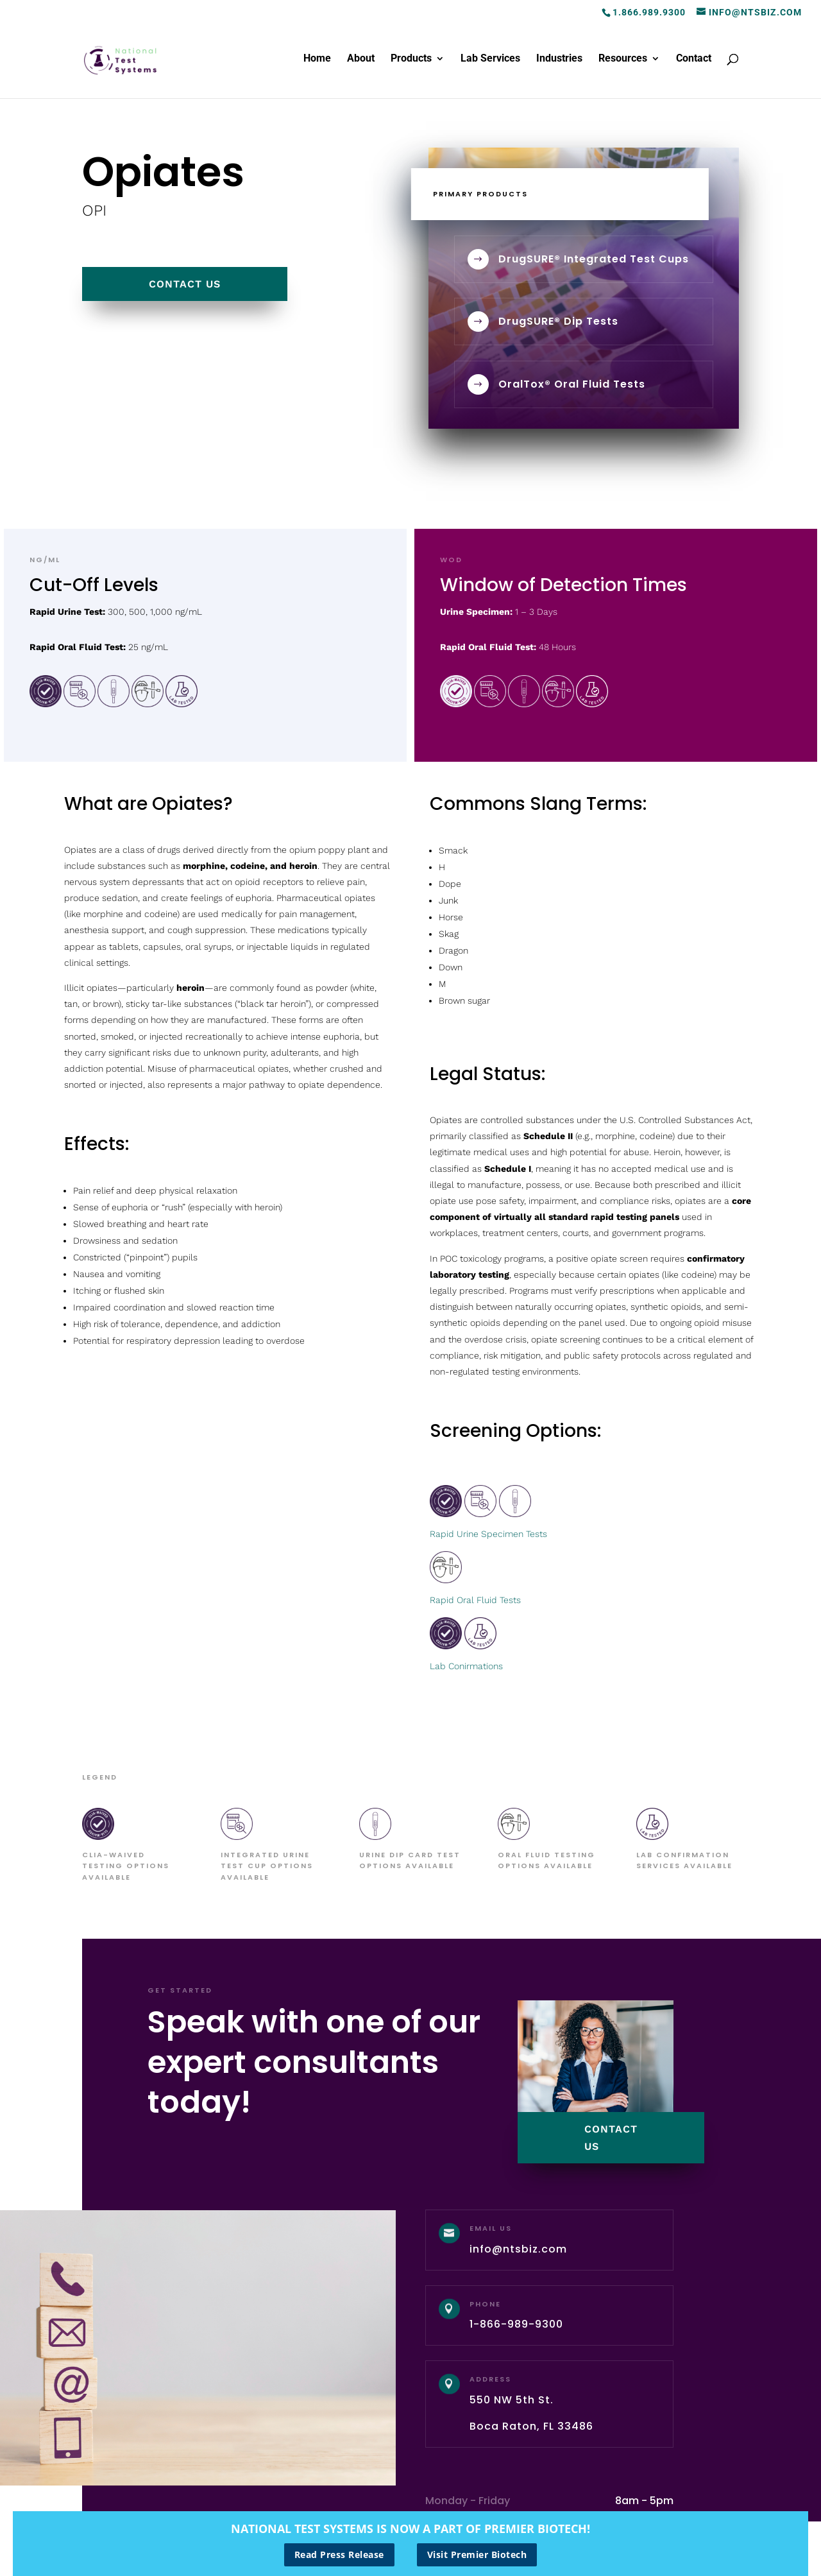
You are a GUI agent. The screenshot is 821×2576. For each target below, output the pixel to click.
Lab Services (490, 59)
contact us (185, 284)
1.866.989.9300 (649, 12)
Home (317, 59)
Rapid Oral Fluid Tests (475, 1600)
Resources (622, 59)
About (361, 59)
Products (411, 59)
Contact (693, 59)
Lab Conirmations (466, 1666)
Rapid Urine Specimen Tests (488, 1534)
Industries (559, 59)
